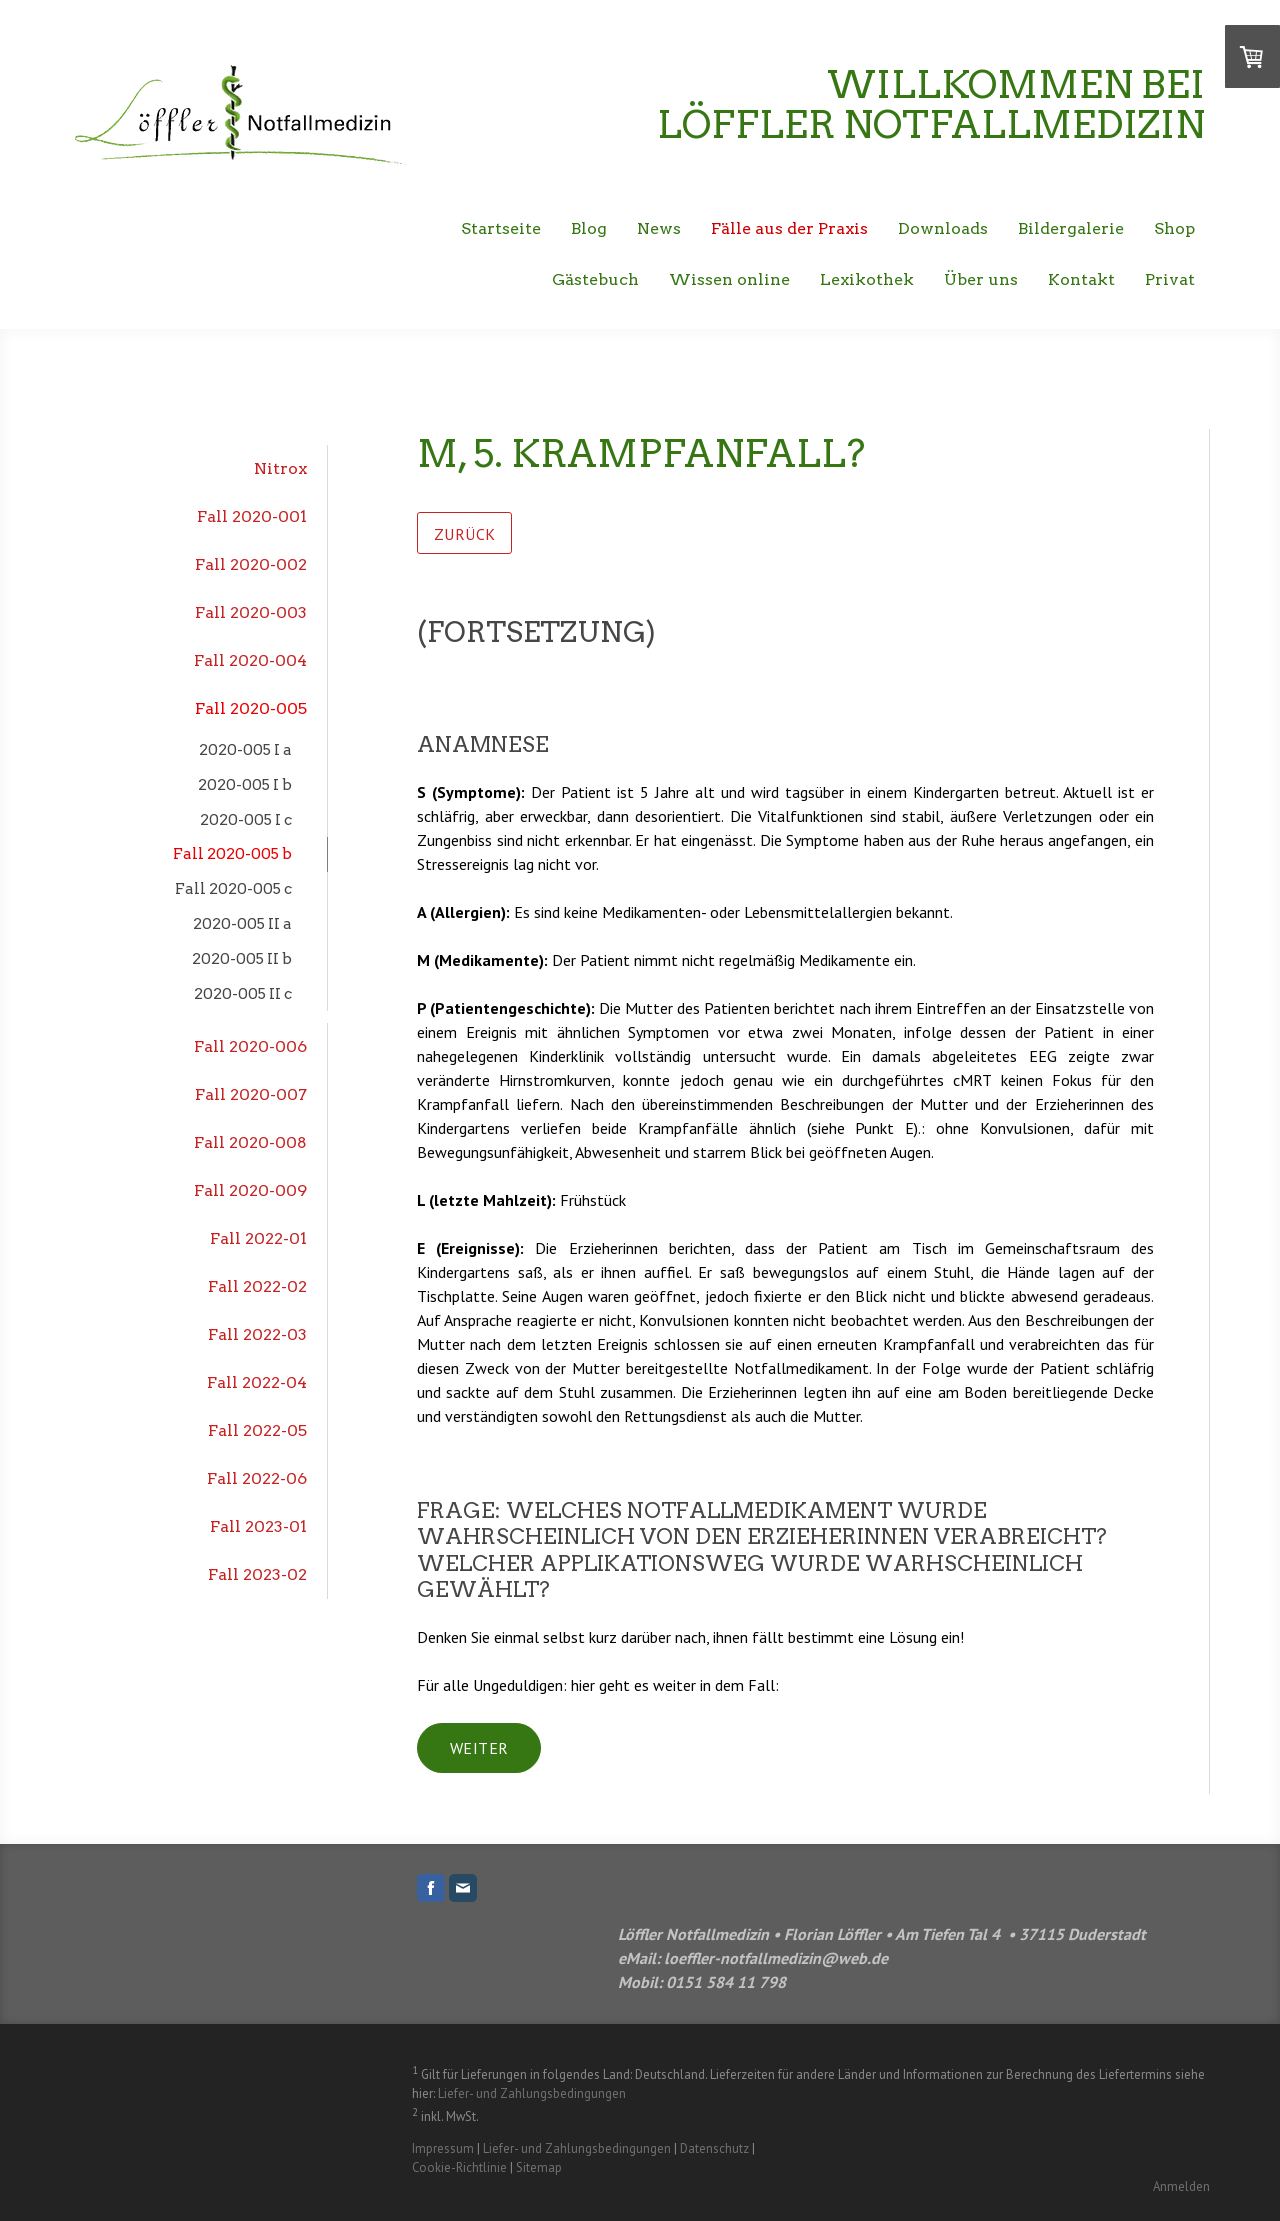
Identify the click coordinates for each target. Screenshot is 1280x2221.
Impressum (443, 2148)
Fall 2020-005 (251, 708)
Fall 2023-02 (257, 1574)
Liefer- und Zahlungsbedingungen (532, 2093)
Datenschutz (714, 2148)
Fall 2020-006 (250, 1046)
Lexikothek (867, 279)
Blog (589, 228)
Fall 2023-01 (258, 1526)
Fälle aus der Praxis (789, 228)
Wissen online (729, 279)
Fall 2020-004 (250, 660)
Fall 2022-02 (257, 1286)
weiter (479, 1748)
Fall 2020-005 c (233, 888)
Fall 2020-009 (250, 1190)
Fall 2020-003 (251, 612)
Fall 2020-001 (252, 516)
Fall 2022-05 (257, 1430)
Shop (1174, 228)
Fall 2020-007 (251, 1094)
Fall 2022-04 (257, 1382)
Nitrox (280, 468)
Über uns (981, 279)
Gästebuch (595, 279)
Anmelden (1181, 2186)
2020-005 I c (246, 819)
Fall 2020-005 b (232, 853)
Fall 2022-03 (257, 1334)
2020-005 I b (245, 784)
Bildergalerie (1071, 228)
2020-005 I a (245, 749)
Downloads (943, 228)
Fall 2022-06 (257, 1478)
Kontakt (1081, 279)
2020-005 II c (243, 993)
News (659, 228)
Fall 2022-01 (258, 1238)
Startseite (501, 228)
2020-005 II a (242, 923)
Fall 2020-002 (251, 564)
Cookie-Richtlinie (459, 2167)
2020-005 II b (242, 958)
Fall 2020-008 (250, 1142)
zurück (464, 534)
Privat (1170, 279)
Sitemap (539, 2167)
